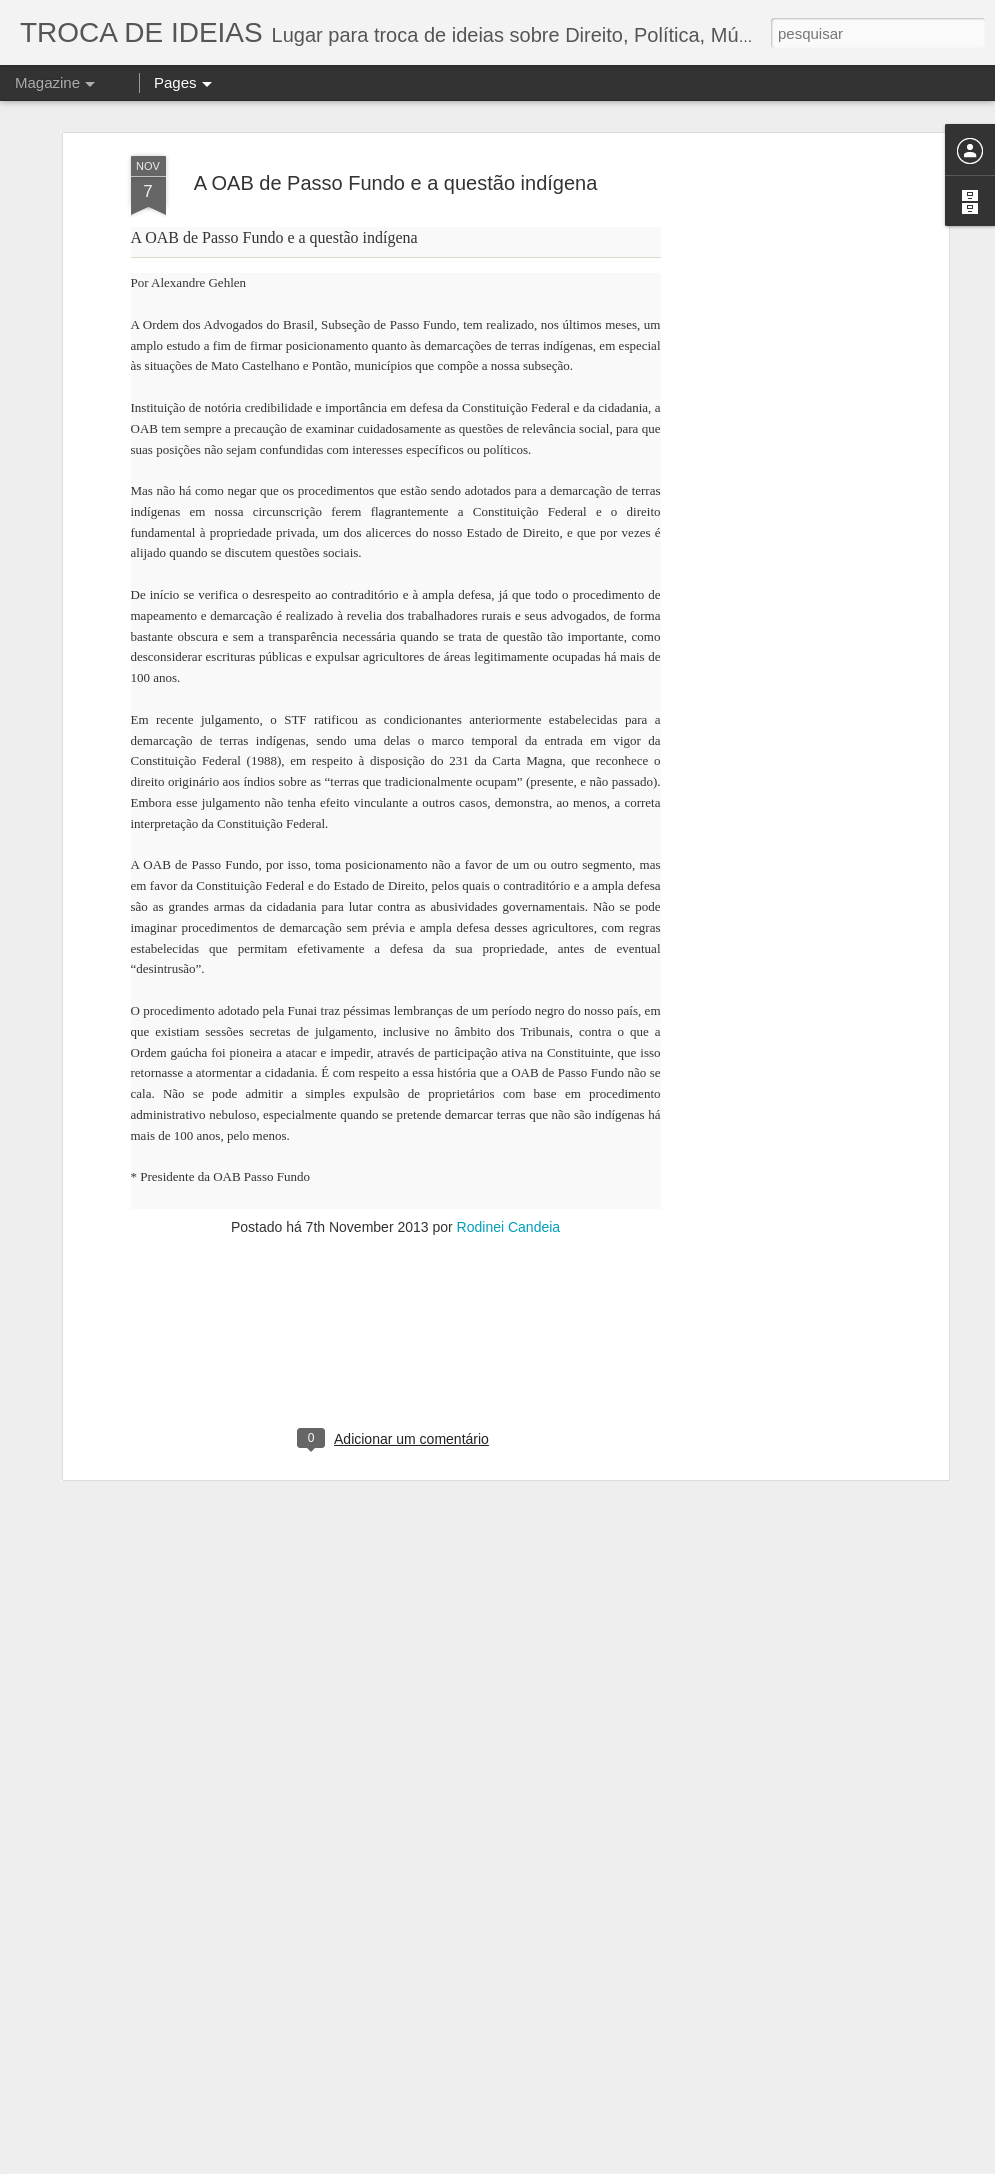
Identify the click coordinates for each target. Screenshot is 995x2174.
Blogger (803, 2163)
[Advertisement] (396, 1176)
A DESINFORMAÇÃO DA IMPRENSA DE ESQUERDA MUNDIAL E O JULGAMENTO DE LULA (499, 1933)
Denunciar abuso (869, 2163)
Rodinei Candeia (509, 1047)
